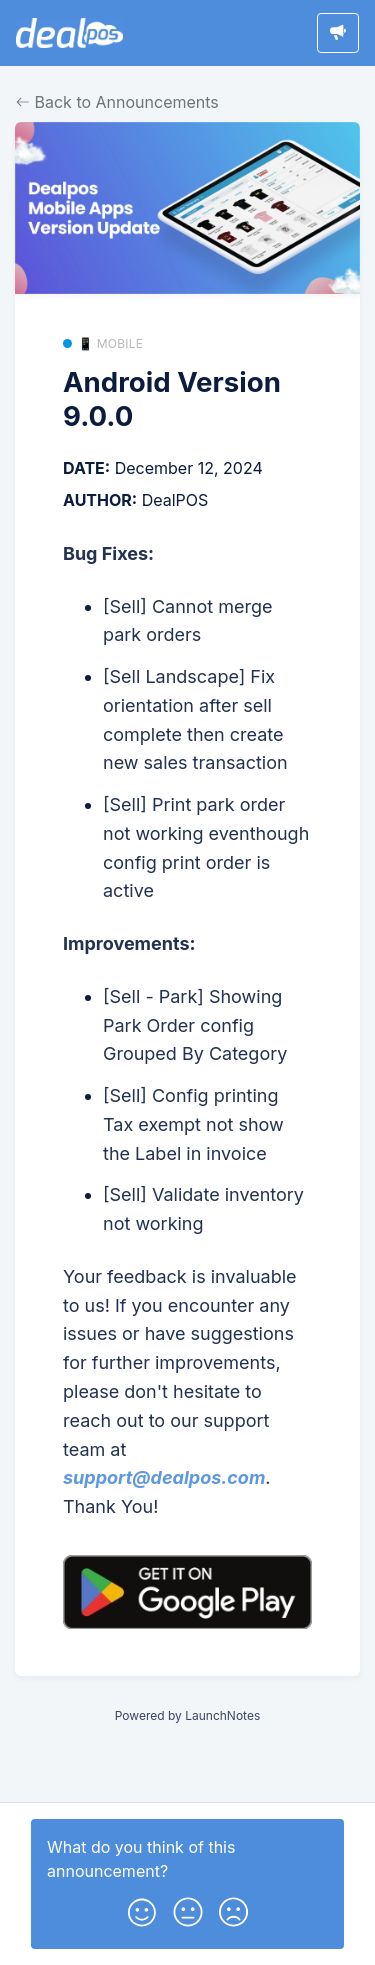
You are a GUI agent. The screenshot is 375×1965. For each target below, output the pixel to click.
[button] (142, 1908)
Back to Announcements (117, 102)
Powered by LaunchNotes (187, 1715)
